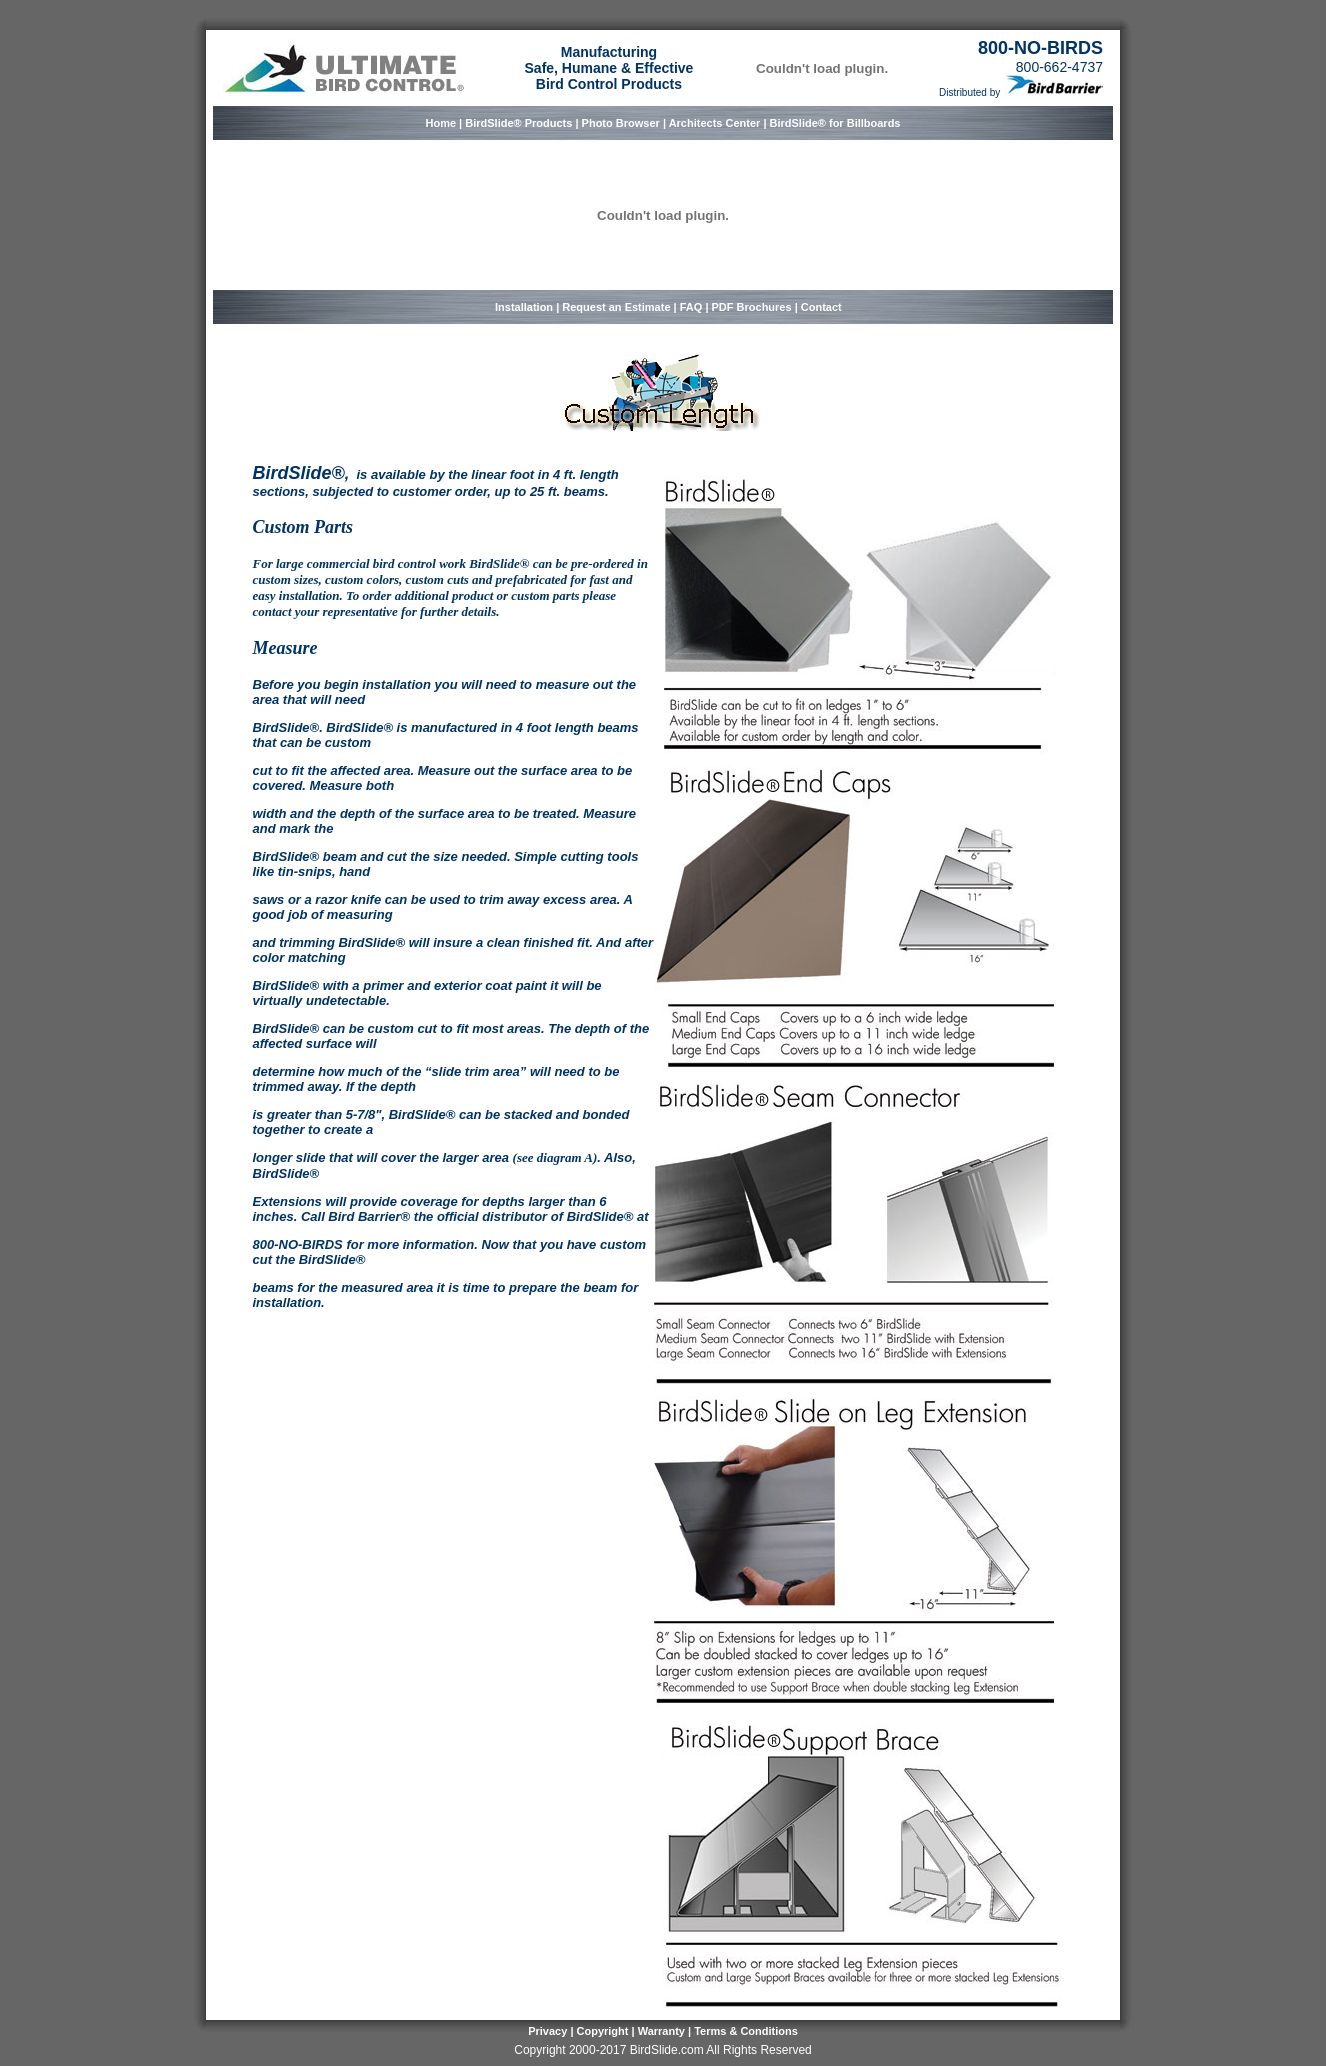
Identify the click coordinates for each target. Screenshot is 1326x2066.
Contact (820, 307)
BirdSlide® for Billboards (835, 123)
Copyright (607, 2031)
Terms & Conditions (746, 2031)
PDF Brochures (751, 307)
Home (441, 123)
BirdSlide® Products (520, 123)
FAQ (693, 307)
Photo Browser (621, 123)
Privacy (552, 2031)
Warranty (666, 2031)
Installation (524, 307)
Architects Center (715, 123)
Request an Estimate (616, 307)
